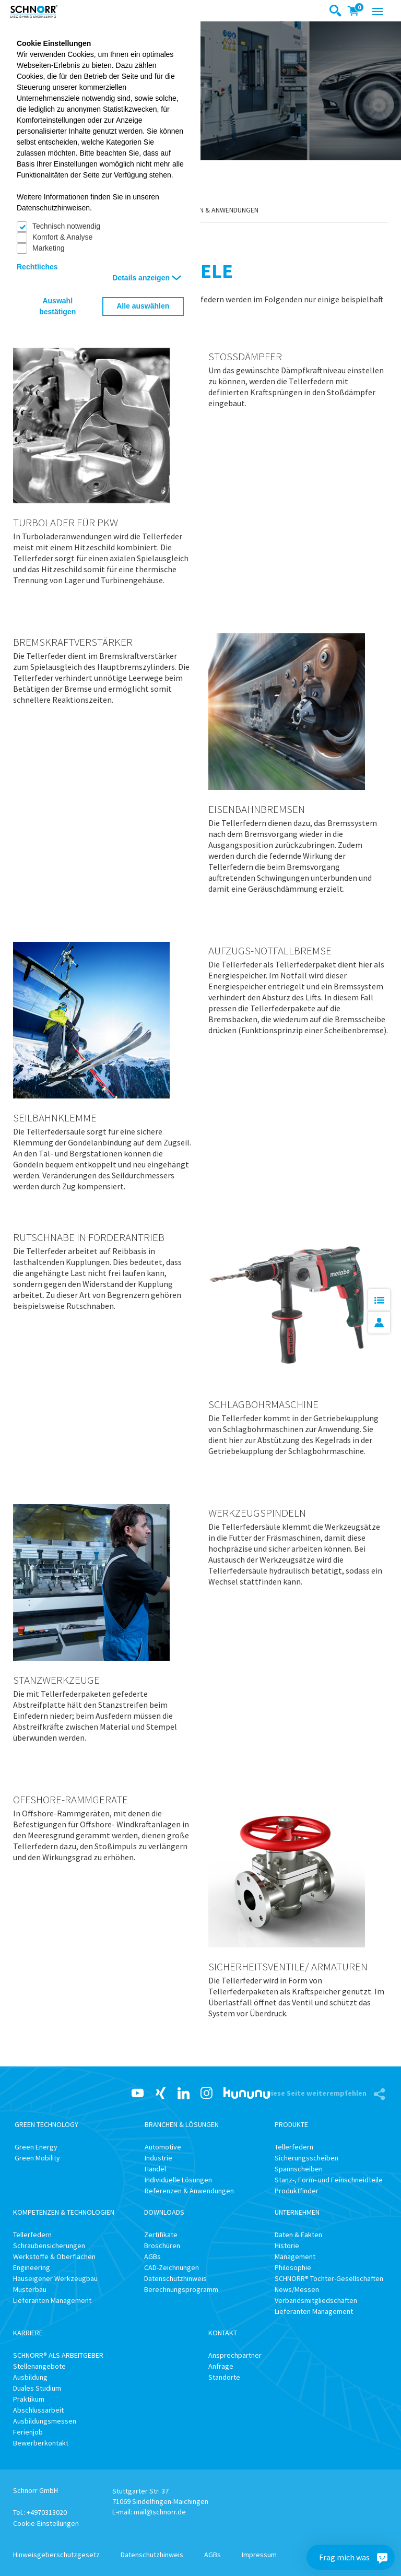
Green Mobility (37, 2158)
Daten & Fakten (298, 2234)
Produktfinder (297, 2190)
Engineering (31, 2267)
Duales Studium (37, 2388)
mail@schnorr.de (160, 2511)
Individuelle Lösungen (178, 2179)
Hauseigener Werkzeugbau (55, 2278)
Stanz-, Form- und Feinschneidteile (329, 2179)
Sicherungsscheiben (306, 2158)
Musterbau (29, 2289)
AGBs (152, 2256)
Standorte (224, 2377)
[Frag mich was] (382, 2557)
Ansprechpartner (235, 2355)
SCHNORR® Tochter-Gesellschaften (329, 2278)
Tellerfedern (294, 2147)
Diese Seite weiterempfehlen (317, 2093)
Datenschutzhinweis (175, 2278)
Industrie (158, 2158)
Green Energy (36, 2147)
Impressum (259, 2554)
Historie (287, 2245)
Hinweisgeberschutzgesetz (56, 2554)
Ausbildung (30, 2377)
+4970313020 (47, 2512)
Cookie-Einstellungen (46, 2523)
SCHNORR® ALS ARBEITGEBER (58, 2355)
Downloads (164, 2212)
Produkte (291, 2124)
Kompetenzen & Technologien (63, 2212)
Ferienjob (28, 2432)
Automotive (163, 2147)
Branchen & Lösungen (182, 2124)
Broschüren (162, 2245)
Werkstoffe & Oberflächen (54, 2256)
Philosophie (293, 2267)
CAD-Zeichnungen (171, 2267)
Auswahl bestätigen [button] (57, 306)
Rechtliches (37, 267)
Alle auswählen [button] (142, 306)
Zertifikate (161, 2234)
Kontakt (222, 2332)
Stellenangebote (39, 2366)
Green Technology (46, 2124)
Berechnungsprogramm (181, 2289)
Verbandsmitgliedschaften (316, 2300)
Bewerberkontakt (40, 2443)
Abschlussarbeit (38, 2410)
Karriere (28, 2332)
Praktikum (28, 2399)
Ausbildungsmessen (44, 2421)
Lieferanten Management (52, 2300)
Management (295, 2256)
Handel (155, 2168)
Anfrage (220, 2366)
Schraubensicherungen (49, 2245)
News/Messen (297, 2289)
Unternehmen (297, 2212)
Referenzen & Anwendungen (211, 210)
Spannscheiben (299, 2168)
